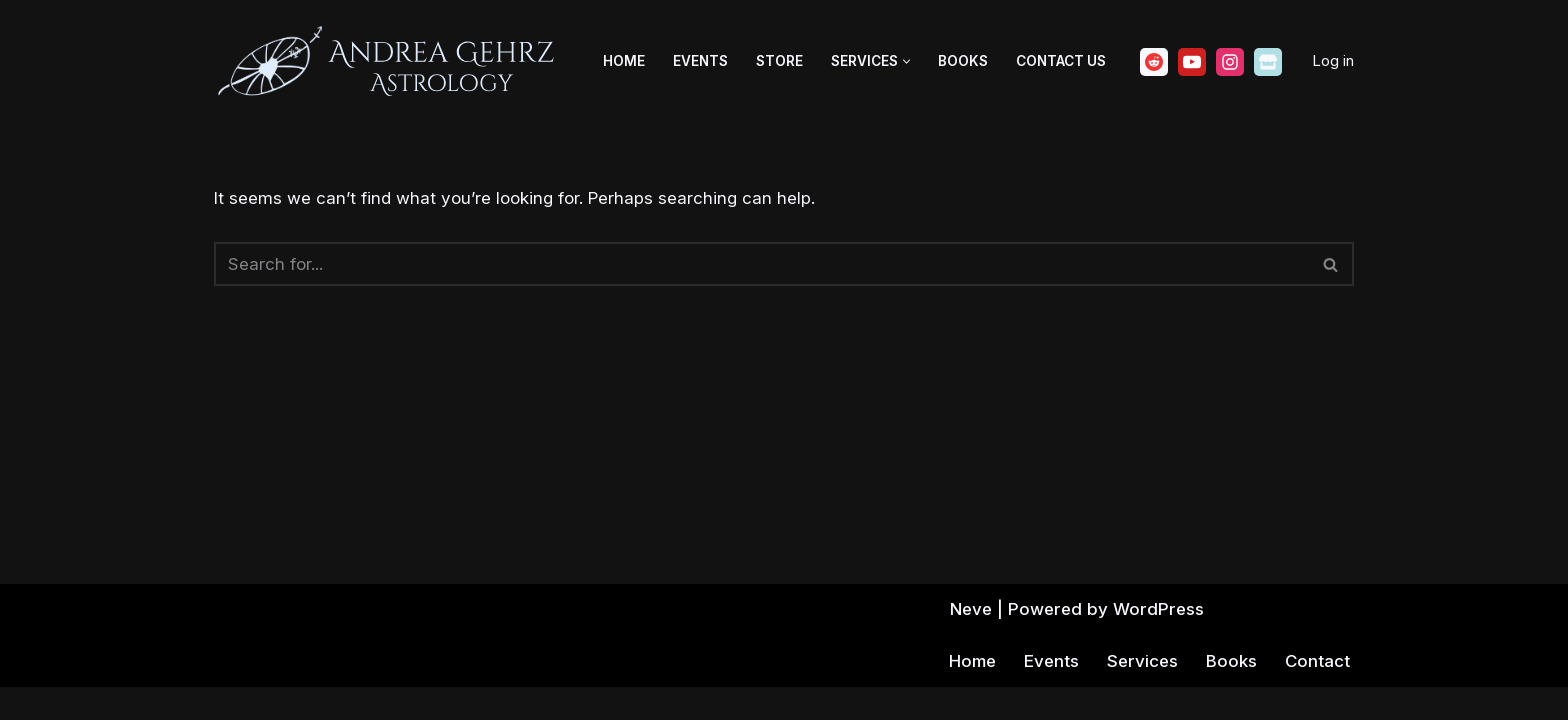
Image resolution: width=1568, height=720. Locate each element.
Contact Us (1061, 61)
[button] (906, 61)
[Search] (761, 264)
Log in (1333, 60)
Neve (969, 642)
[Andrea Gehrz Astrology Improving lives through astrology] (389, 62)
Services (1140, 694)
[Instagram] (1230, 62)
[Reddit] (1154, 62)
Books (963, 61)
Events (700, 61)
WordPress (1160, 642)
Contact (1317, 694)
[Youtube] (1192, 62)
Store (779, 61)
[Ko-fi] (1268, 62)
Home (624, 61)
